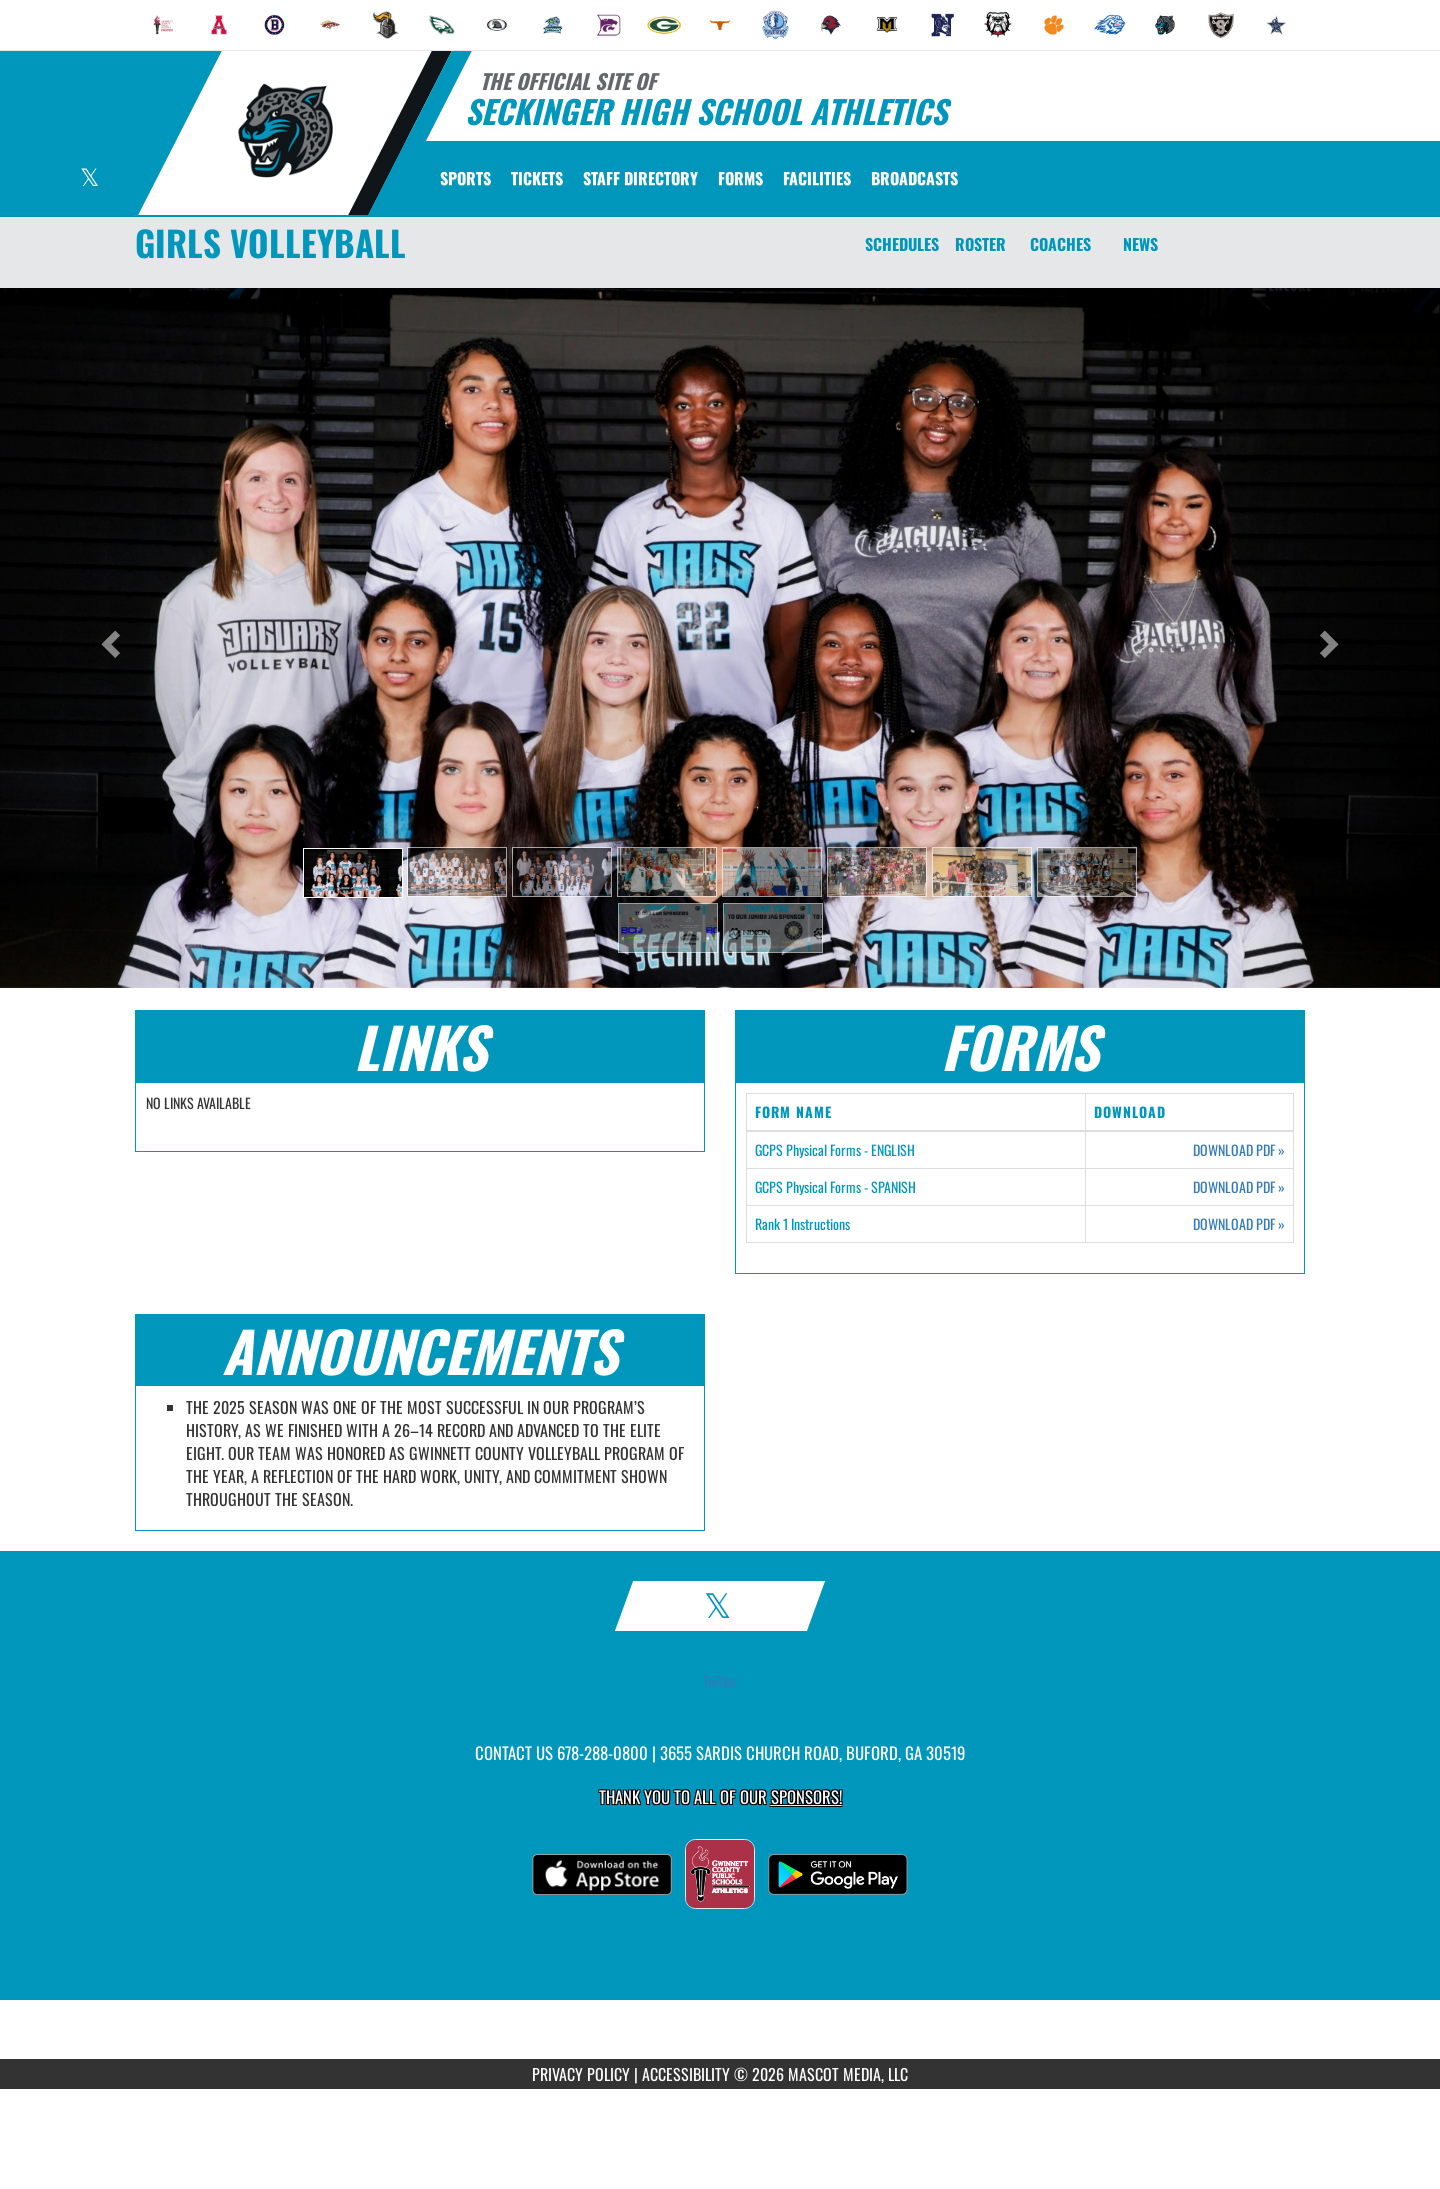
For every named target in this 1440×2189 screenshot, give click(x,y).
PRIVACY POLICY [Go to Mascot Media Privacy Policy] (581, 2074)
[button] (353, 873)
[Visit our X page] (89, 179)
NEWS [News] (1140, 244)
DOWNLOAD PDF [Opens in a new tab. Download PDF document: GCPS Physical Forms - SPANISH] (1239, 1187)
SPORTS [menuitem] (465, 178)
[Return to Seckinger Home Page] (285, 131)
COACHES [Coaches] (1060, 244)
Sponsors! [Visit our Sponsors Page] (806, 1796)
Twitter (720, 1681)
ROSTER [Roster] (980, 244)
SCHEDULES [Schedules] (902, 244)
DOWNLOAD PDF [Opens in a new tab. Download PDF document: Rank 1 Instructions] (1239, 1224)
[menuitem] (164, 25)
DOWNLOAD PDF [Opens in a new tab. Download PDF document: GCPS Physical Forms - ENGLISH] (1239, 1150)
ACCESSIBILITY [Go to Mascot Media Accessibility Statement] (686, 2074)
